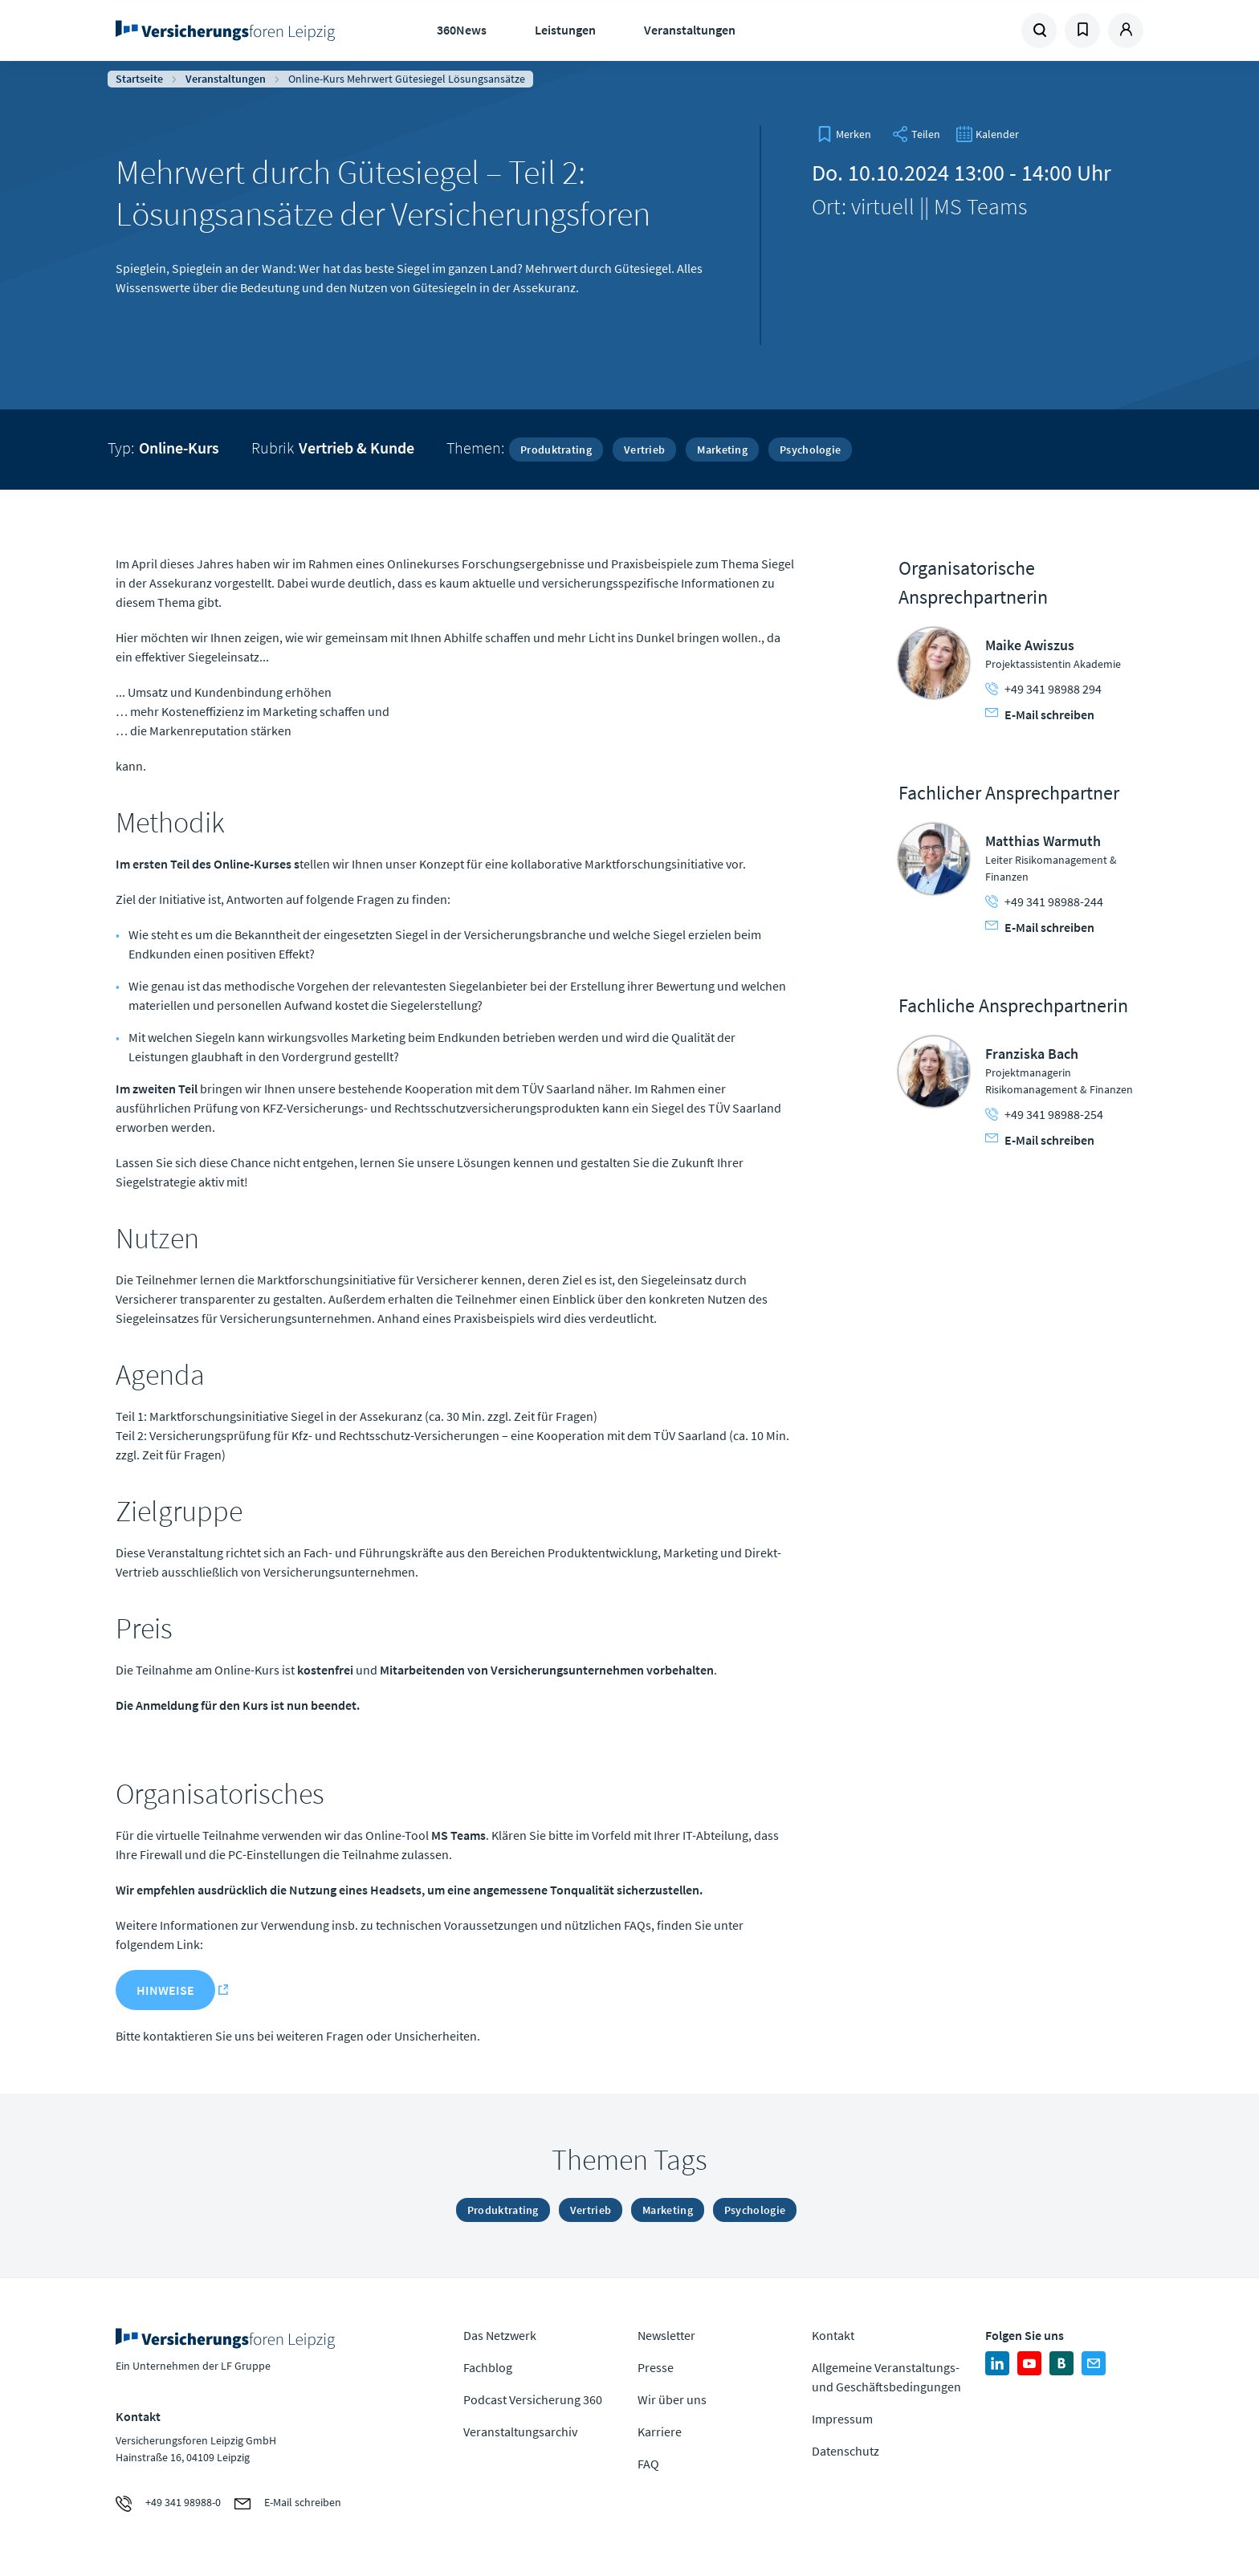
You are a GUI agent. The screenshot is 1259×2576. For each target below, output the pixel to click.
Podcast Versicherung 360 (532, 2399)
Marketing (722, 449)
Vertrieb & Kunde (356, 447)
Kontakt (833, 2335)
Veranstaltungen (689, 30)
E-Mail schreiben (1039, 714)
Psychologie (810, 449)
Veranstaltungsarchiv (520, 2431)
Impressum (842, 2419)
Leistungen (565, 30)
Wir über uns (672, 2399)
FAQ (648, 2464)
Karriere (660, 2431)
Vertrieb (644, 449)
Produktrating (556, 449)
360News (462, 30)
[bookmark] (844, 134)
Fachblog (487, 2367)
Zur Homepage (230, 30)
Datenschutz (845, 2451)
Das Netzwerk (499, 2335)
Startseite (139, 78)
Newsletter (666, 2335)
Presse (656, 2367)
